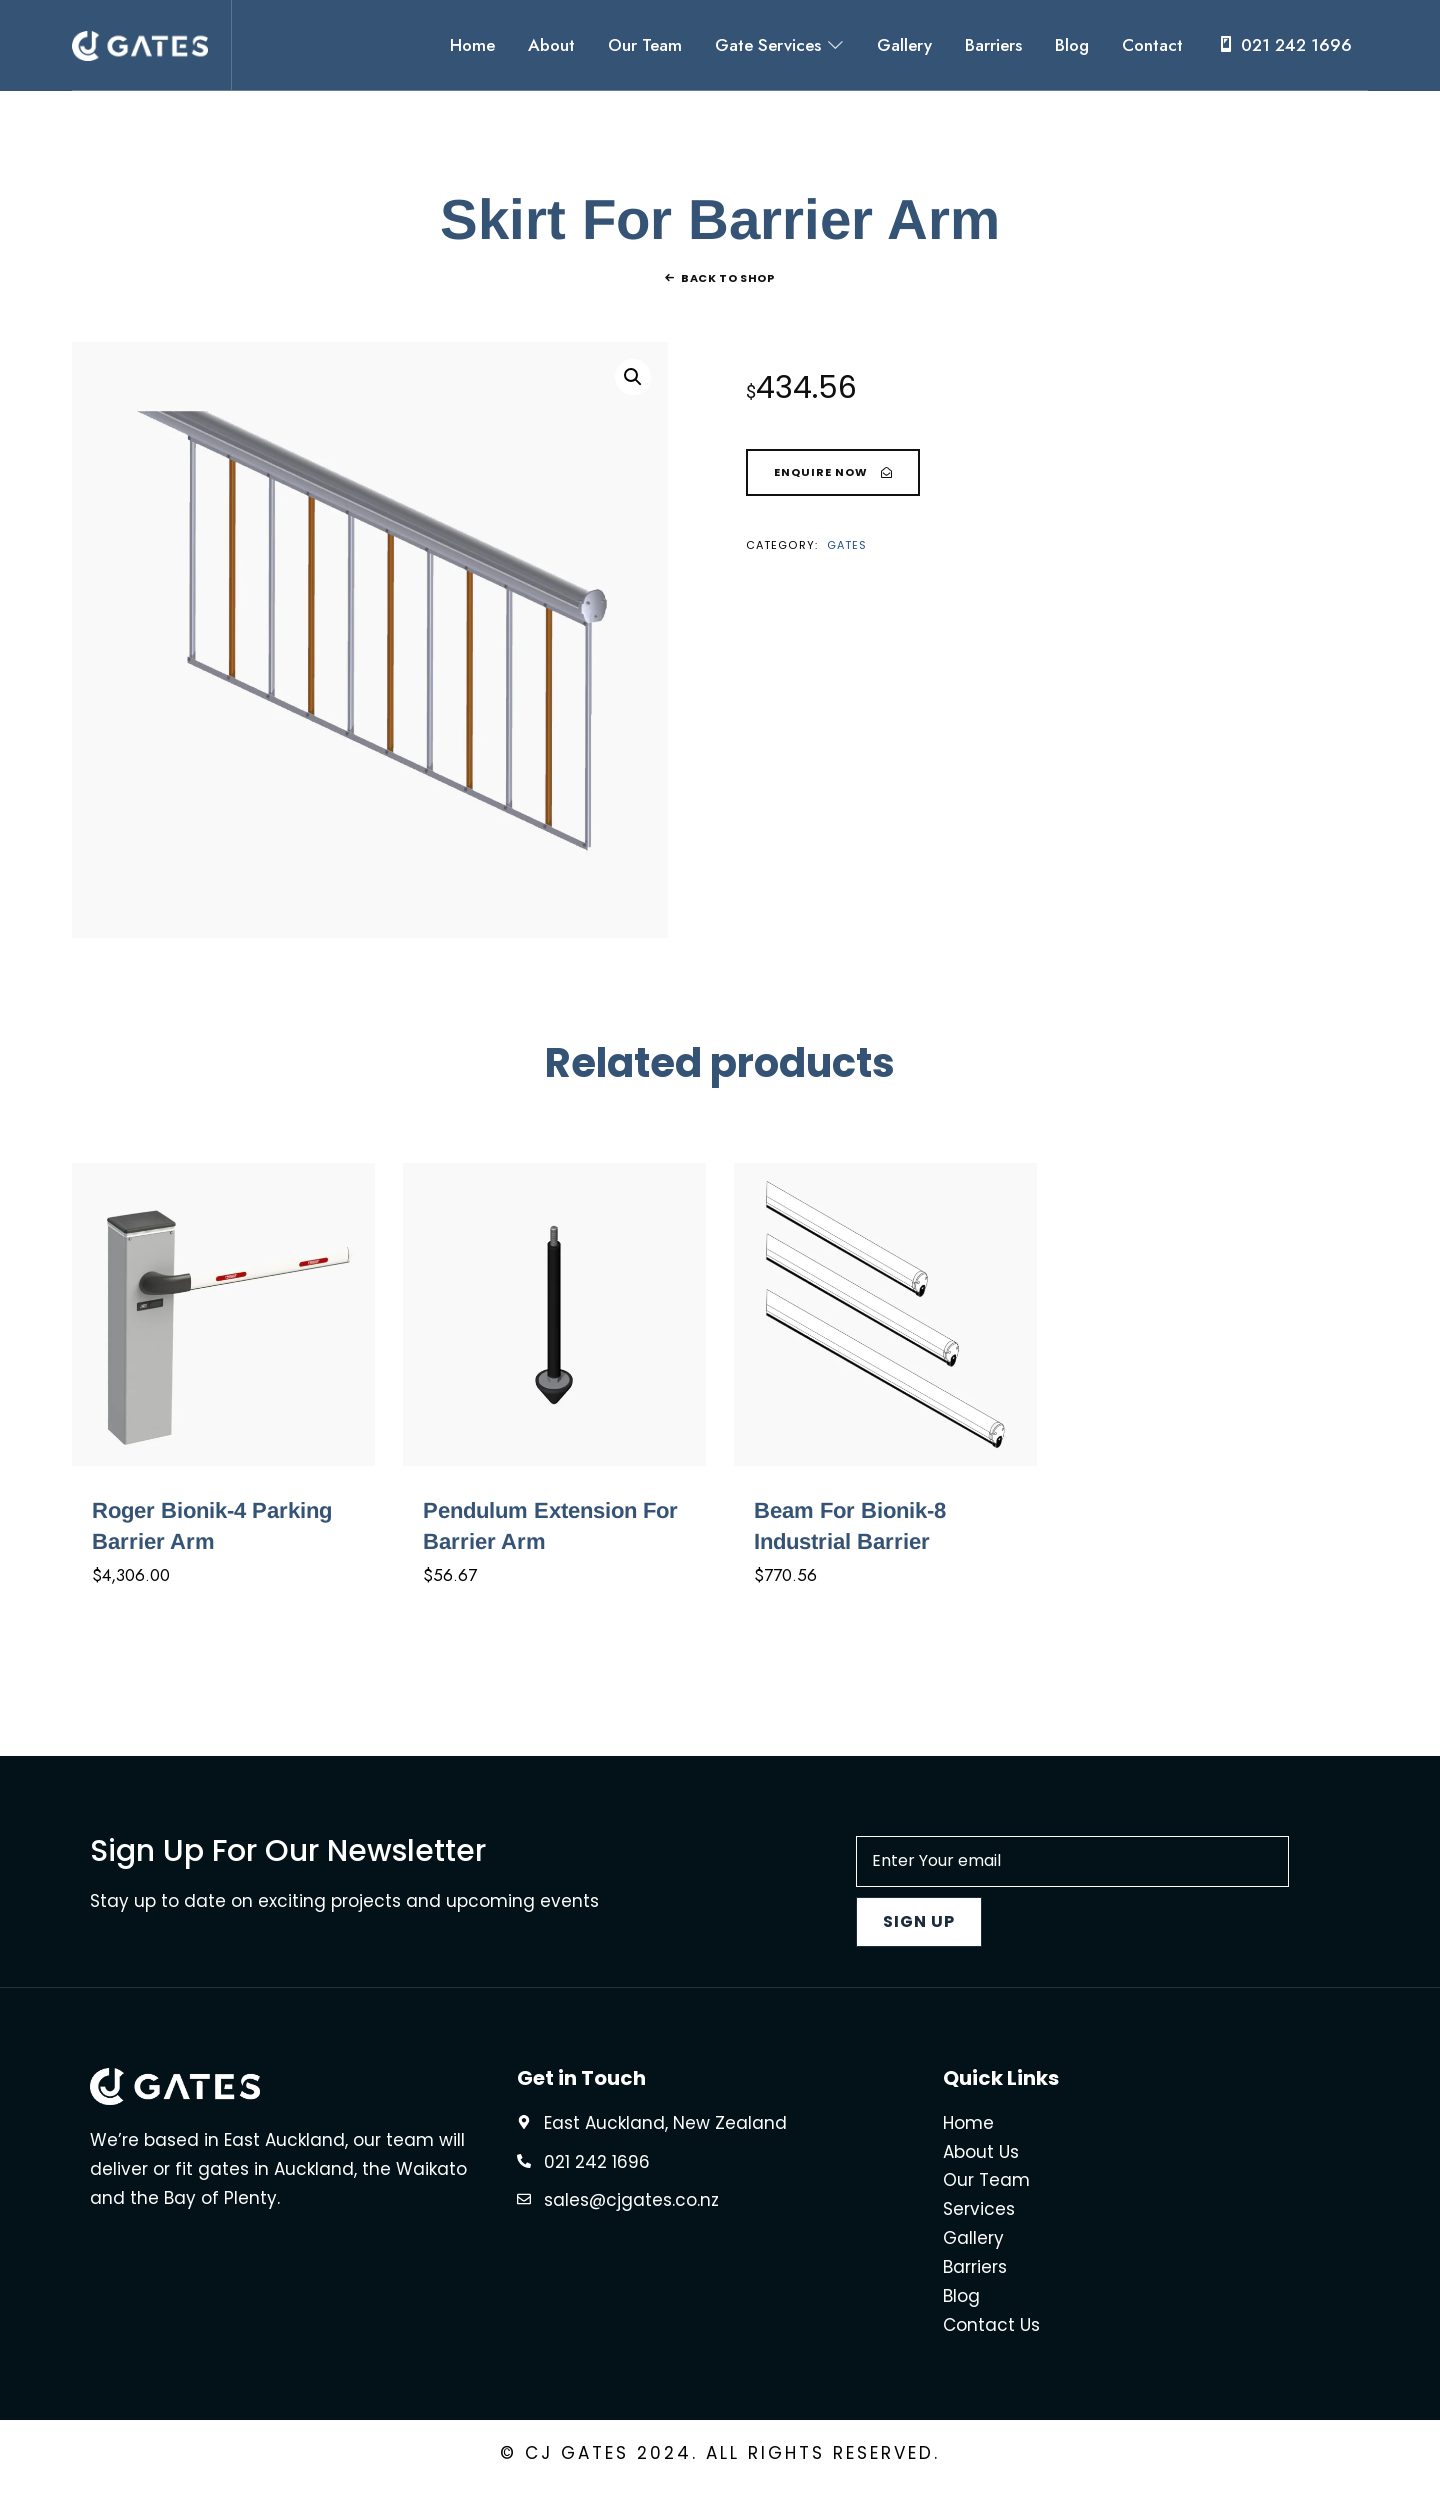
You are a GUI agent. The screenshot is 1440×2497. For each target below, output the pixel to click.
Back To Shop (728, 282)
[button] (633, 381)
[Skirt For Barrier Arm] (833, 476)
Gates (847, 549)
